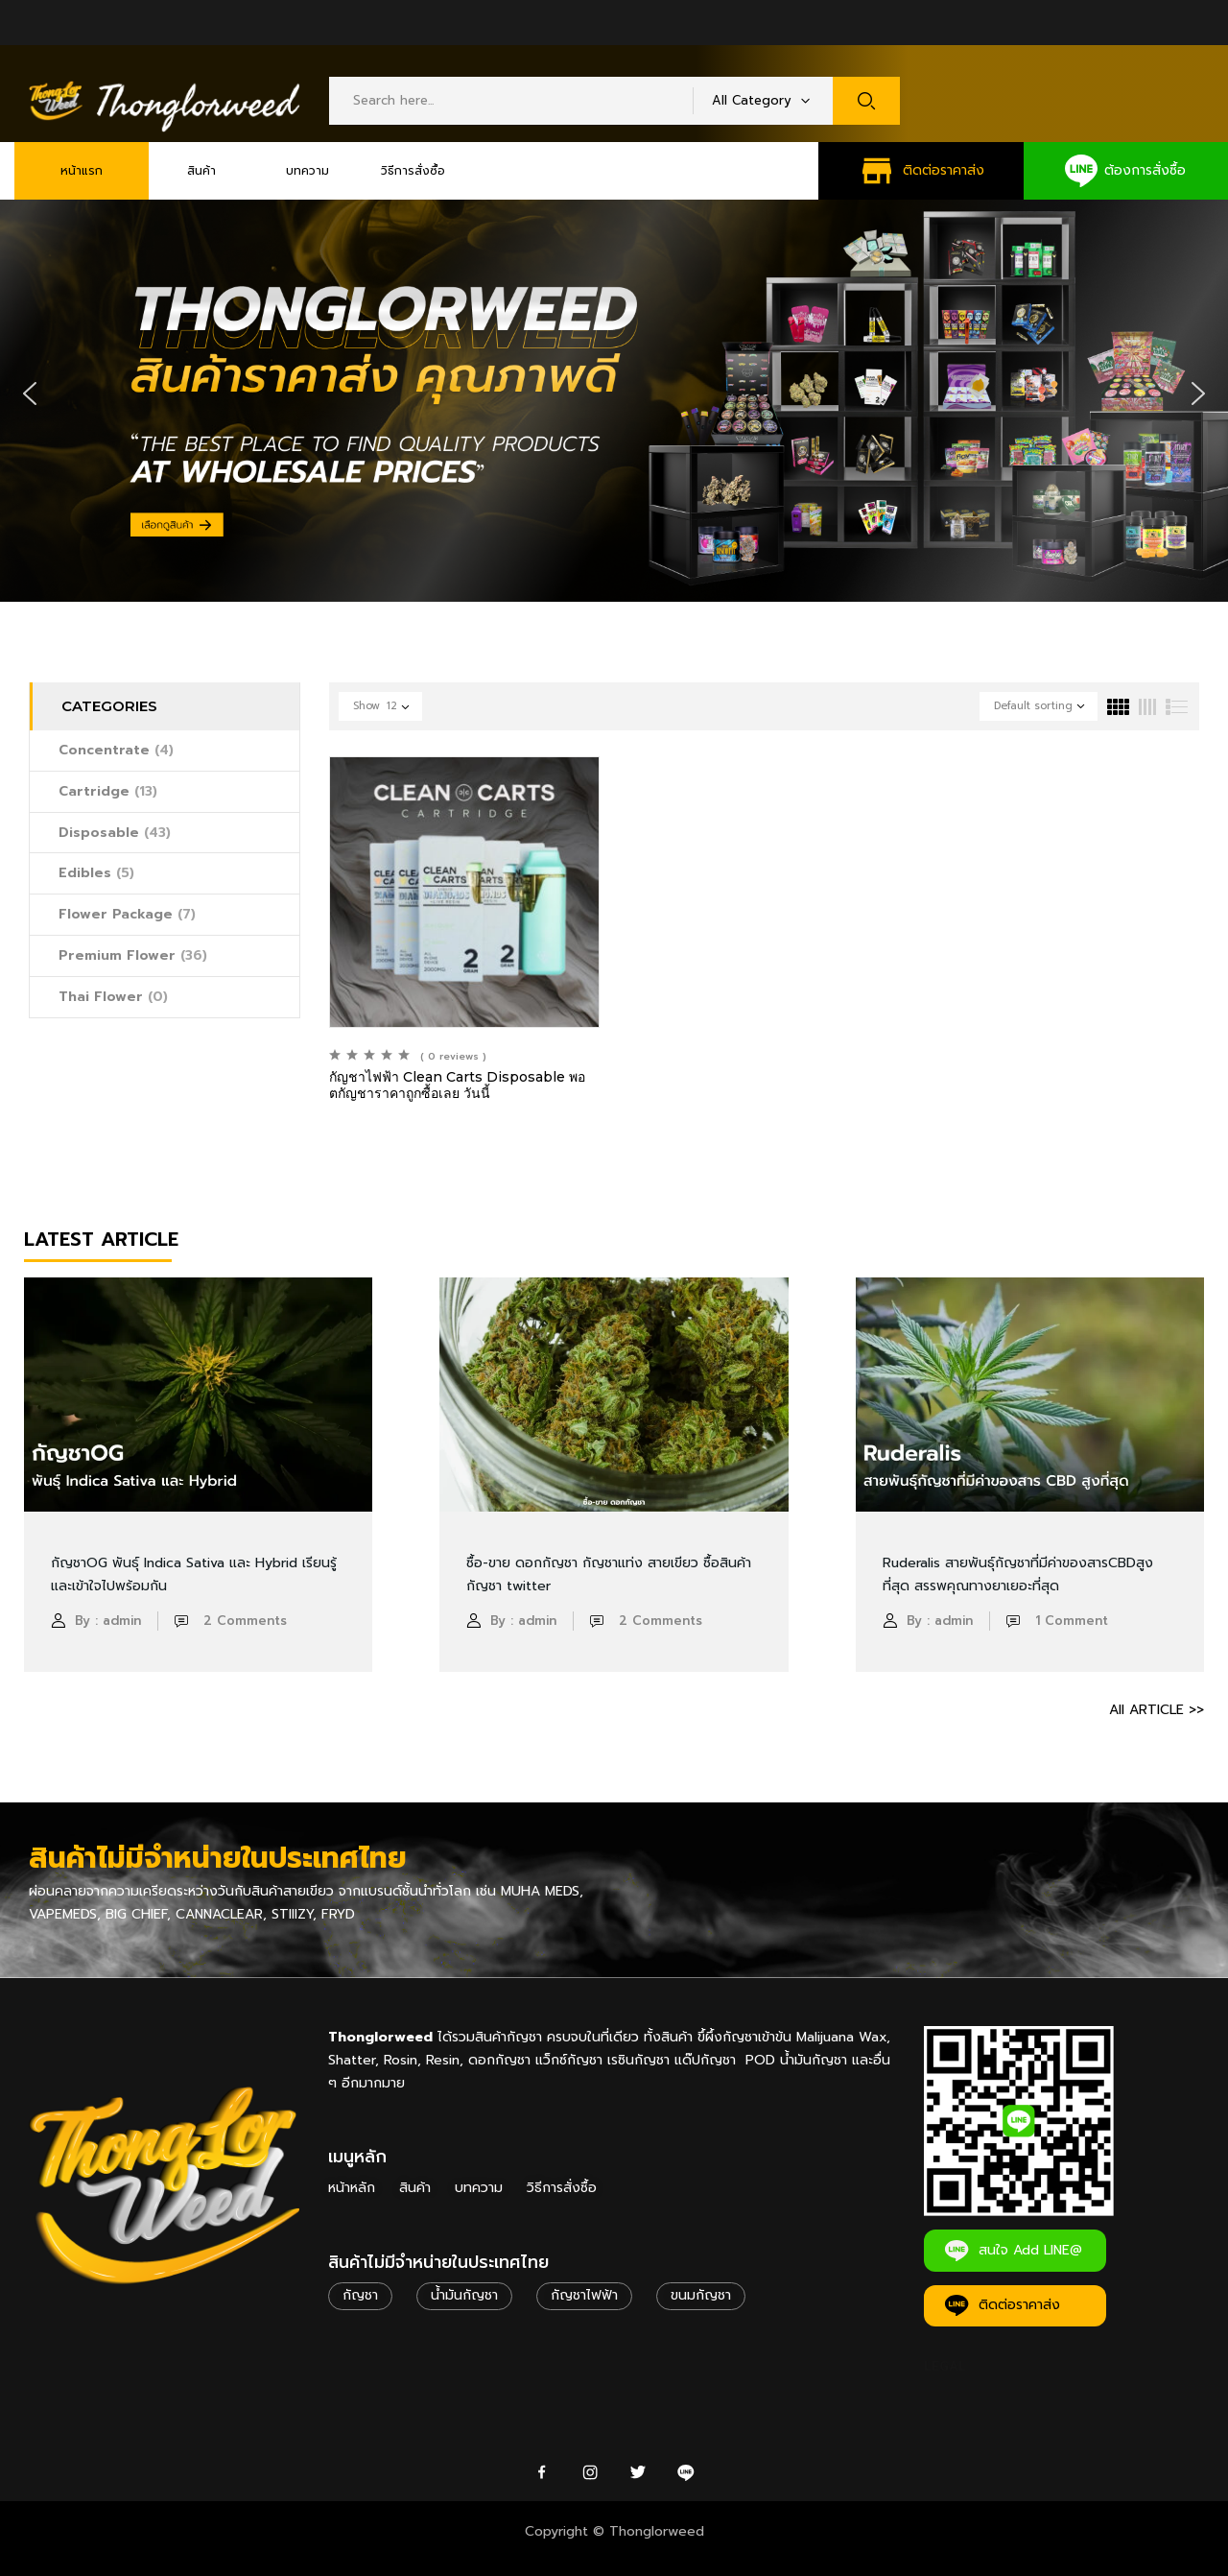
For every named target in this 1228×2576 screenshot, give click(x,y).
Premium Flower (133, 955)
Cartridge (108, 791)
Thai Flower (113, 997)
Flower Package (127, 914)
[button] (29, 393)
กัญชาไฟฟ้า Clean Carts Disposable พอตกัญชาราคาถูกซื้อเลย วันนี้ (457, 1085)
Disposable (115, 833)
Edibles (96, 873)
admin (122, 1620)
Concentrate (116, 750)
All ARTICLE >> (1156, 1710)
